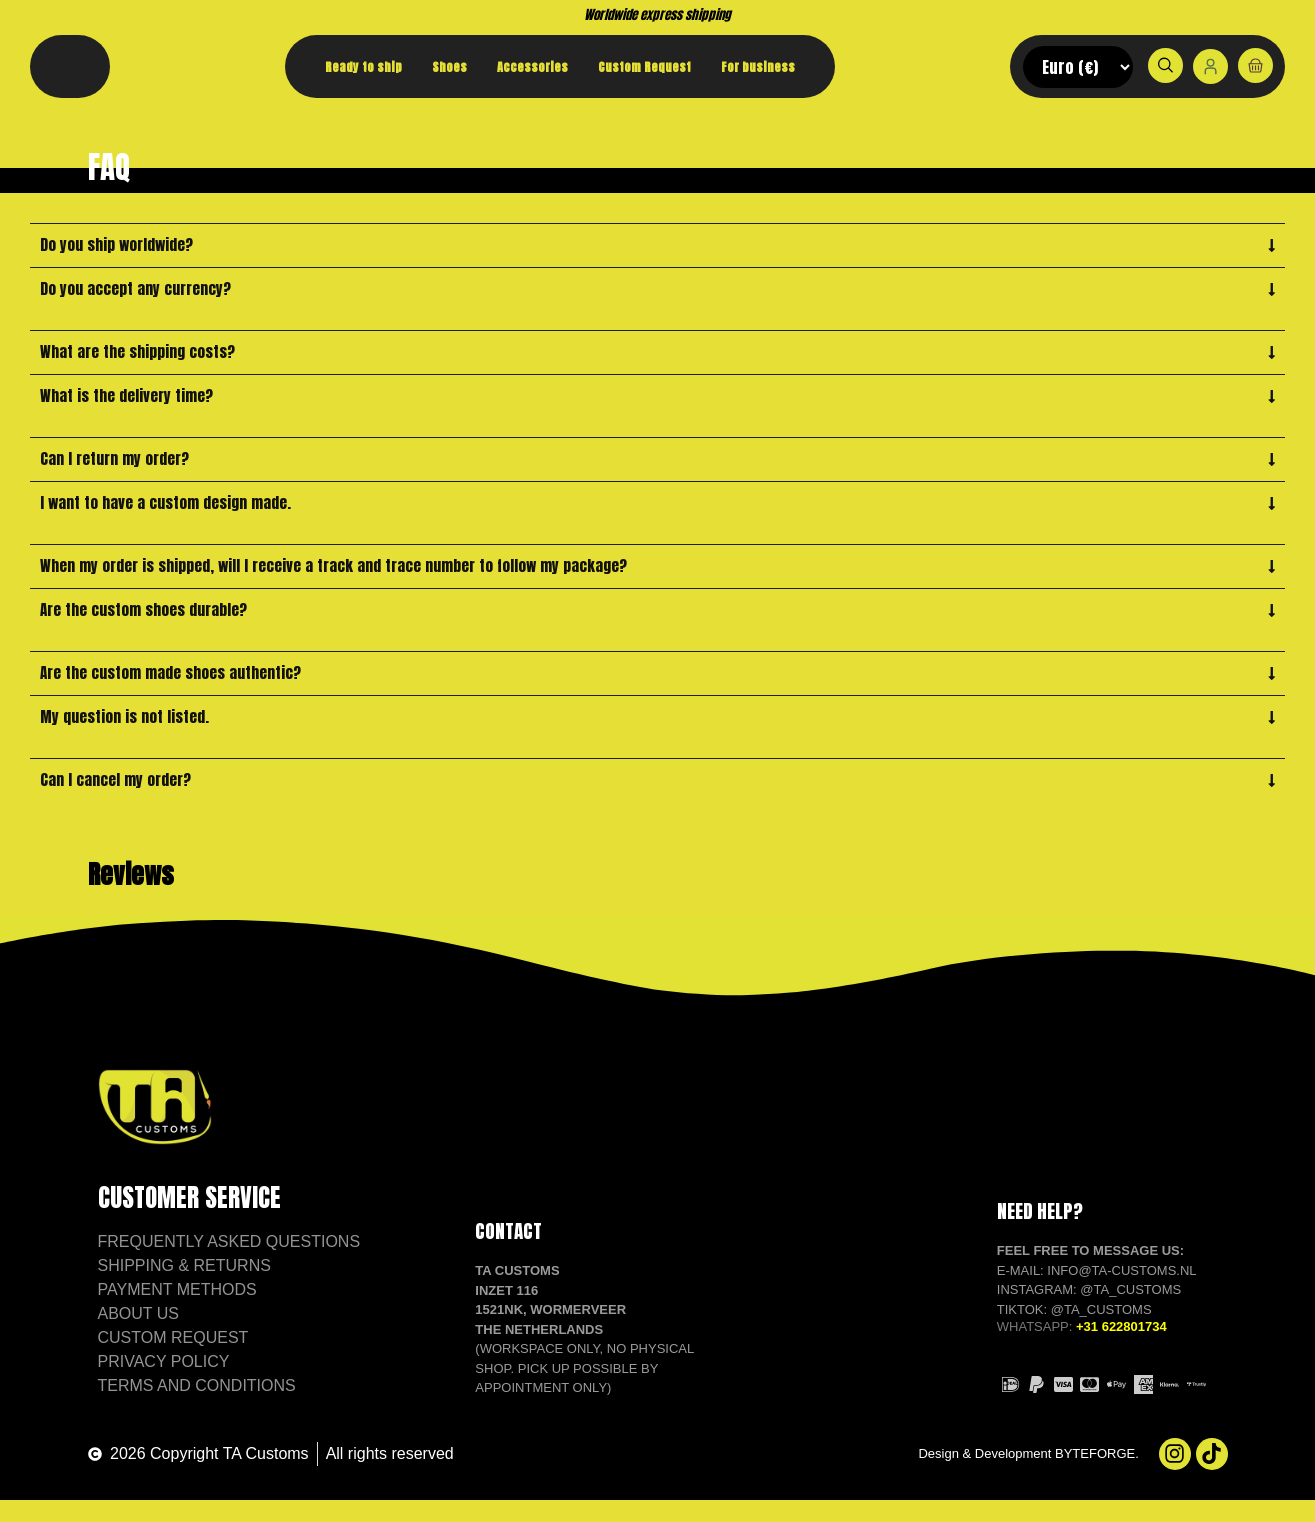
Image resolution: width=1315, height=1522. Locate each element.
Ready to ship (363, 67)
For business (758, 67)
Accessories (532, 67)
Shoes (449, 67)
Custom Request (644, 67)
